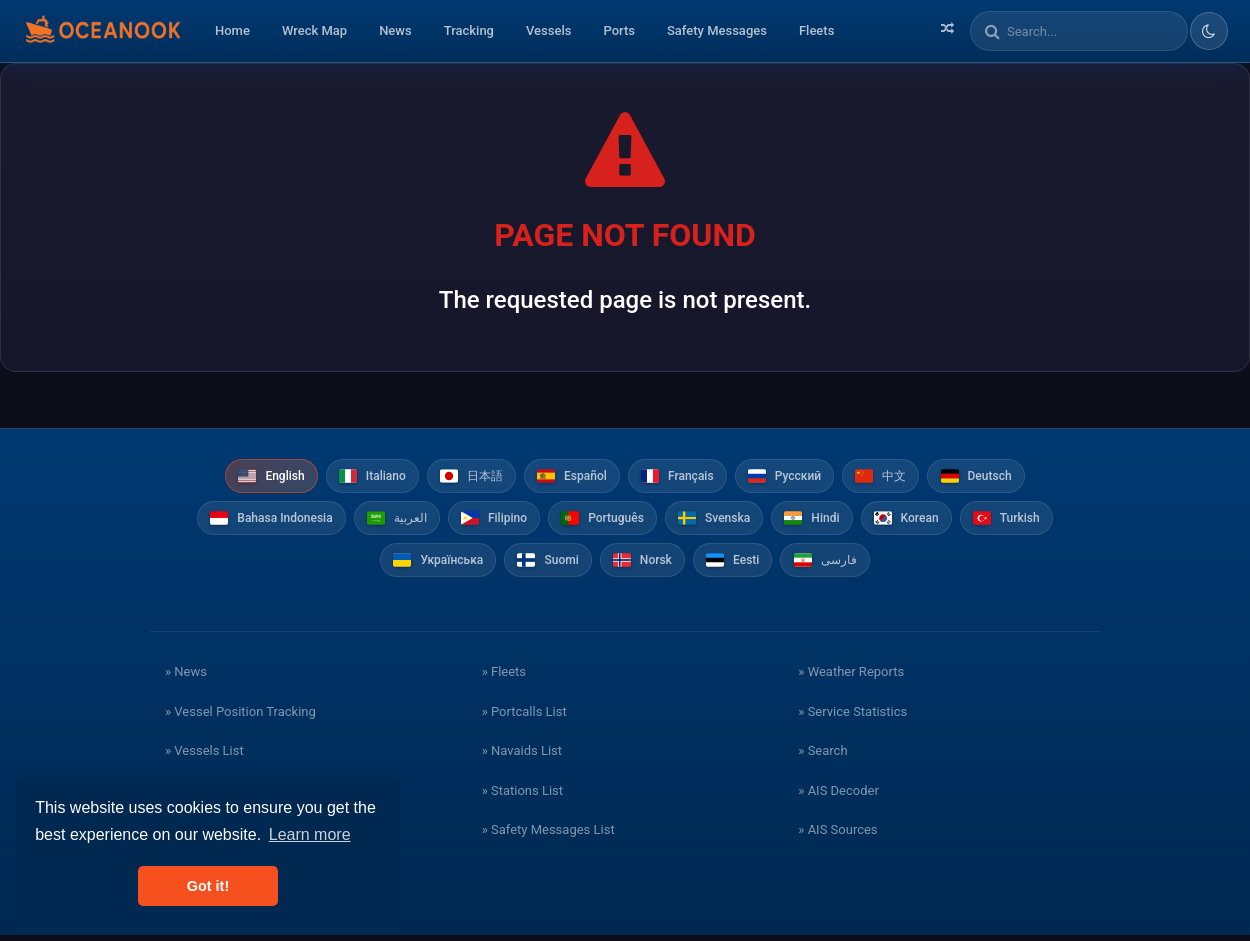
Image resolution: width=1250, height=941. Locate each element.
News (395, 30)
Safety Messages (717, 30)
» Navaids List (522, 756)
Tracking (469, 30)
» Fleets (504, 677)
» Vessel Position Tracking (240, 717)
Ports (619, 30)
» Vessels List (204, 756)
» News (186, 677)
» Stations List (522, 796)
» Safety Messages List (548, 835)
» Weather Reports (851, 677)
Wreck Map (314, 30)
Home (232, 30)
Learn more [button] (310, 834)
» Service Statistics (852, 717)
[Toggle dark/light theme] (1209, 31)
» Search (822, 756)
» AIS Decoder (838, 796)
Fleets (816, 30)
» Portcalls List (524, 717)
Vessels (548, 30)
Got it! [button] (208, 886)
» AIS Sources (837, 835)
